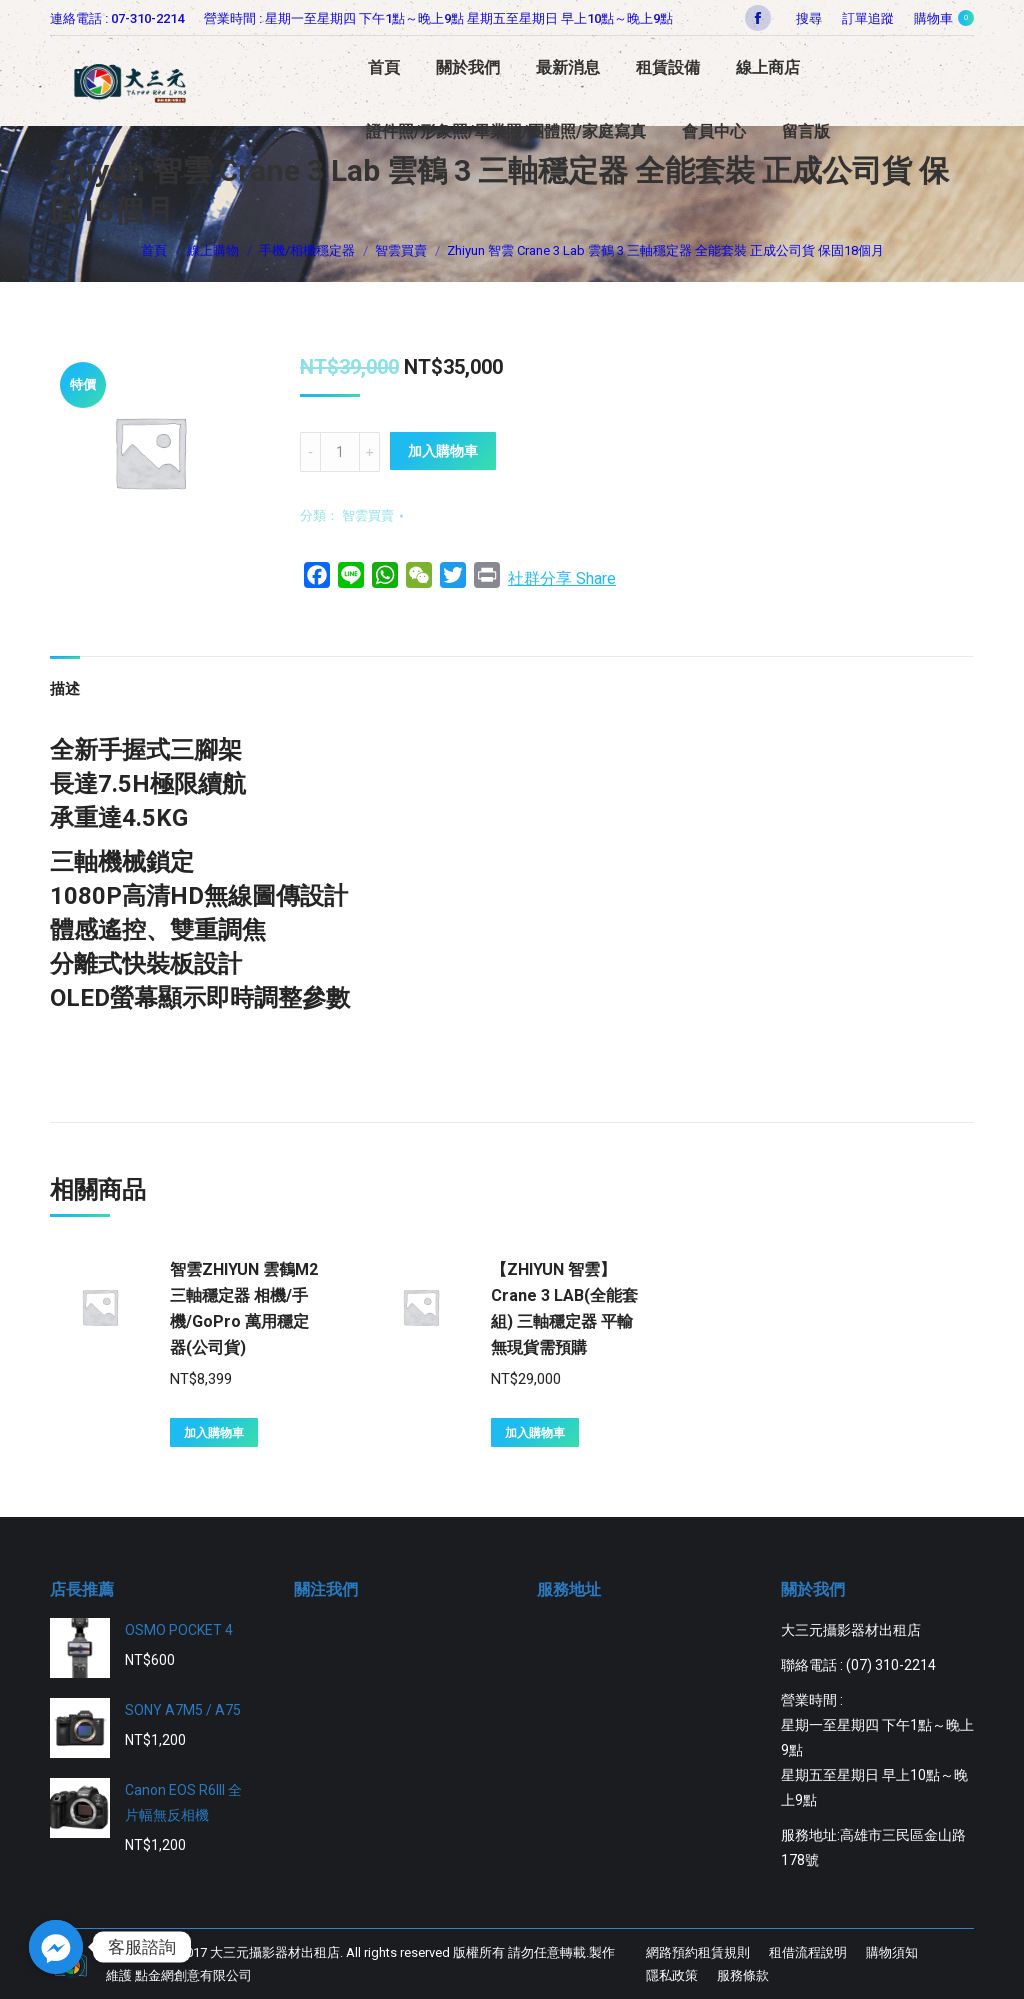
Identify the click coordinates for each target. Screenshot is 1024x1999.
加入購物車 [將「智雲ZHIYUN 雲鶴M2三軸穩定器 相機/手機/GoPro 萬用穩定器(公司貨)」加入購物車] (214, 1433)
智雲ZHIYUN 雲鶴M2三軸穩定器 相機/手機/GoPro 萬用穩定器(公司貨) (244, 1308)
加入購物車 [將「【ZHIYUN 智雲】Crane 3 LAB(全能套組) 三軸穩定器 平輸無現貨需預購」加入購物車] (535, 1433)
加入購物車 (443, 451)
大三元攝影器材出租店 (275, 1952)
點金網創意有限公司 (193, 1975)
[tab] (65, 679)
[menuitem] (868, 18)
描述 (65, 689)
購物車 (944, 18)
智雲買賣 (368, 515)
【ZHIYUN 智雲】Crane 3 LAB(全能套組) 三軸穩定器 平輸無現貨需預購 (564, 1308)
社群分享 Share (562, 578)
